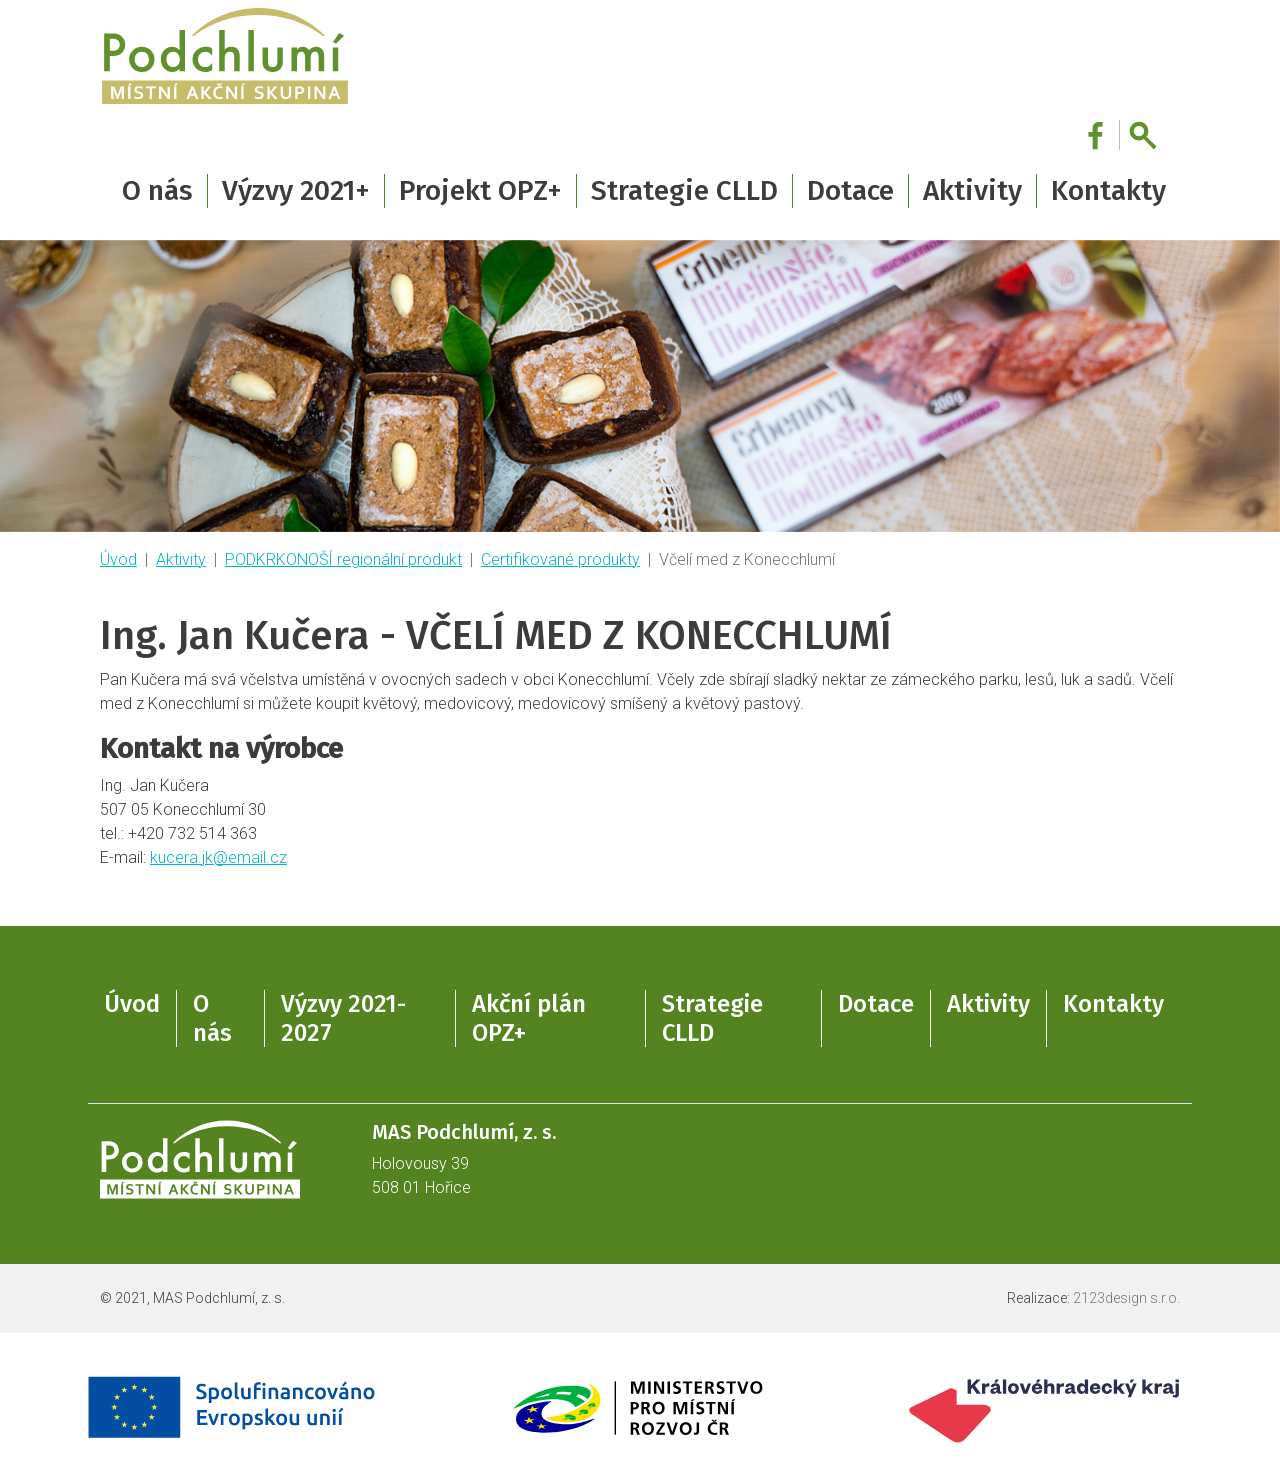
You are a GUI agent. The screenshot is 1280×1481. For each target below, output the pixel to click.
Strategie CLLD (712, 1018)
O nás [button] (157, 190)
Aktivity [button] (972, 190)
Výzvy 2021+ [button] (296, 190)
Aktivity (181, 559)
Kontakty (1108, 190)
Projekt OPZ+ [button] (480, 190)
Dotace (876, 1004)
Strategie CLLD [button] (684, 190)
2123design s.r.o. (1126, 1298)
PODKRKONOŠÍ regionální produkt (343, 559)
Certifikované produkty (560, 559)
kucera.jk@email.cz (218, 857)
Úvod (118, 559)
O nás (212, 1018)
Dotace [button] (850, 190)
